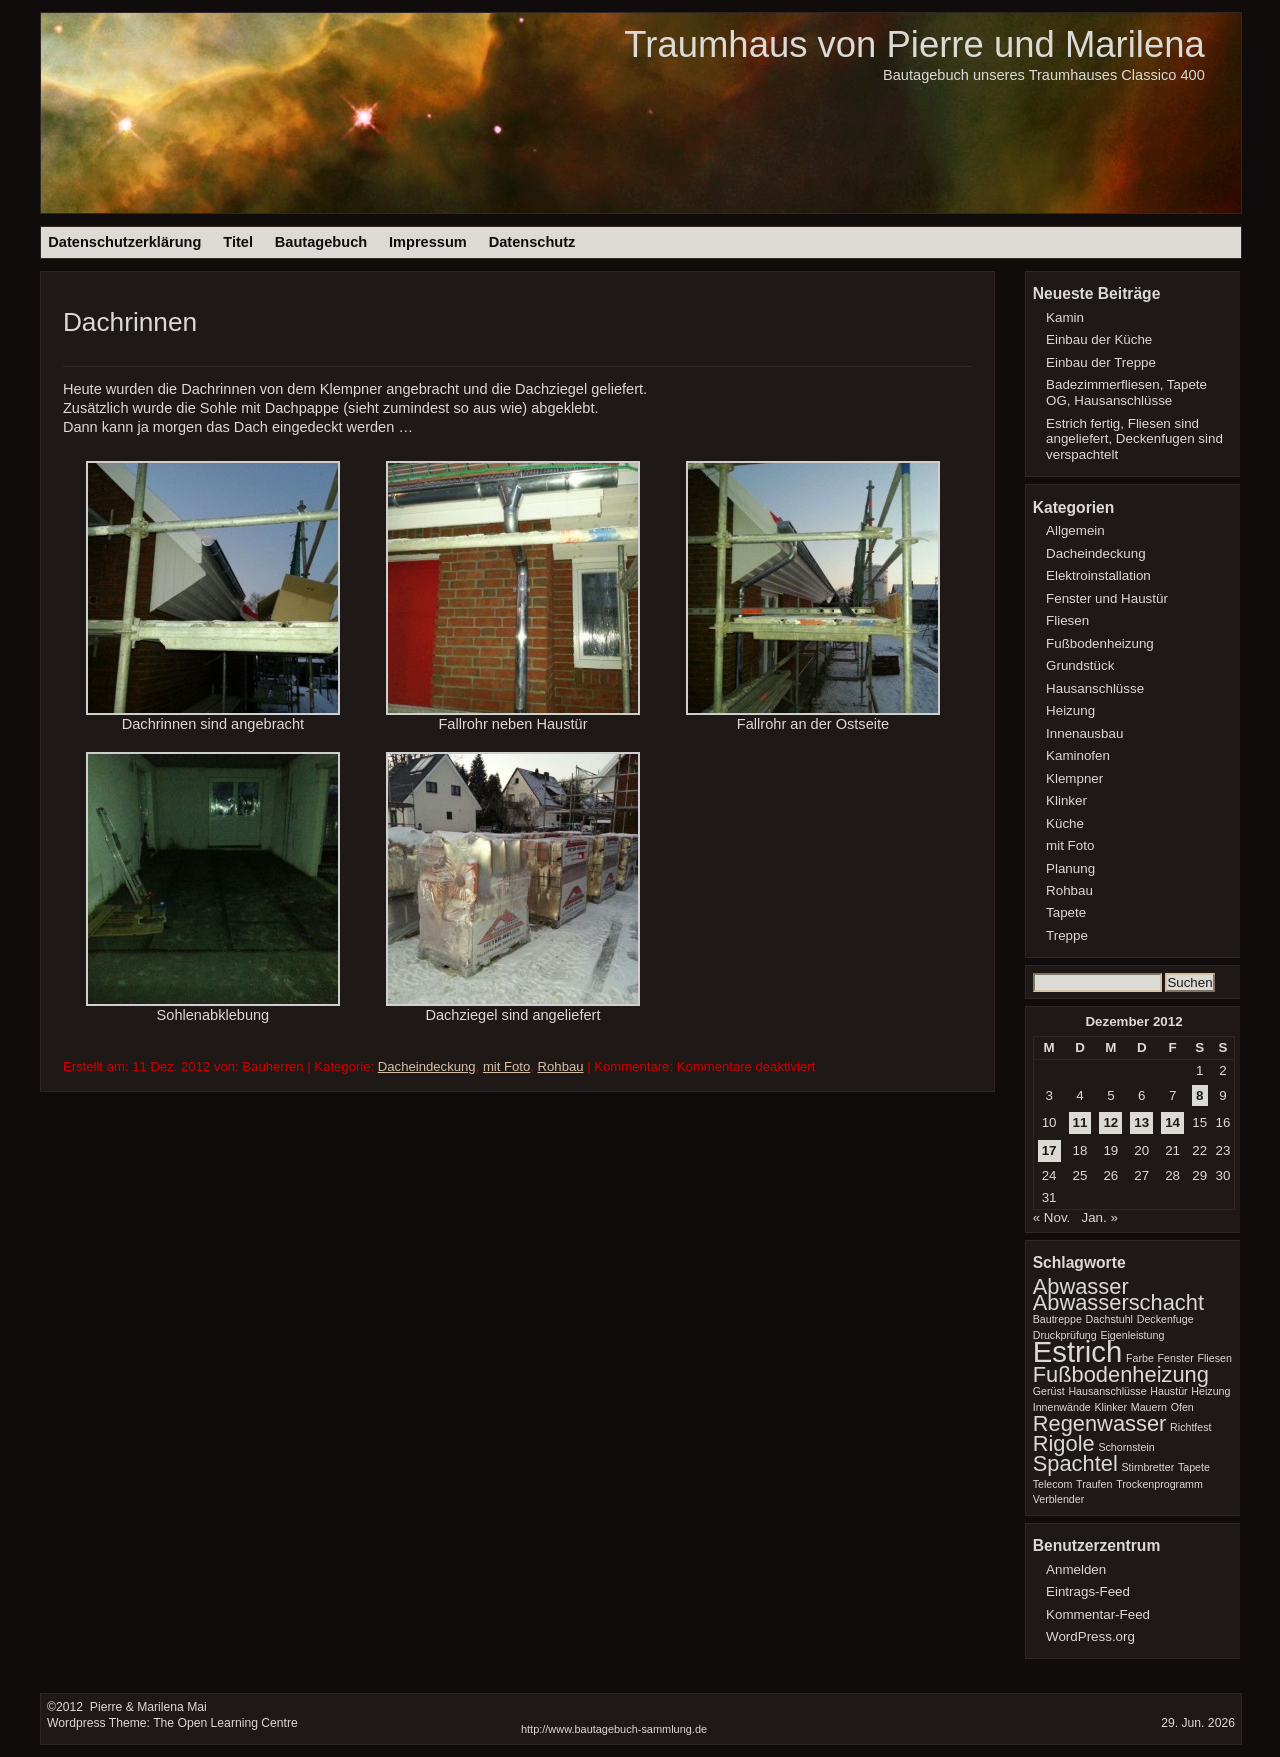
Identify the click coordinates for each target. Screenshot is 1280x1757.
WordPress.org (1090, 1636)
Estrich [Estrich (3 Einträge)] (1078, 1351)
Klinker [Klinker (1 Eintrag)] (1110, 1407)
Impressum (428, 242)
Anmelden (1076, 1569)
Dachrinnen (130, 322)
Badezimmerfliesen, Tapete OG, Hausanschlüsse (1126, 392)
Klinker (1066, 800)
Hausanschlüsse (1095, 688)
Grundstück (1080, 665)
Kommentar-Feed (1098, 1614)
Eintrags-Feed (1088, 1591)
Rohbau (561, 1066)
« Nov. (1052, 1217)
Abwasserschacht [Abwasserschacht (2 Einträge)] (1118, 1302)
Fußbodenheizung (1100, 643)
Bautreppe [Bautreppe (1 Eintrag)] (1057, 1319)
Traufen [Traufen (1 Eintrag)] (1094, 1484)
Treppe (1067, 935)
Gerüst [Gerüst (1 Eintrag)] (1049, 1391)
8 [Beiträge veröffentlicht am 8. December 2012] (1199, 1095)
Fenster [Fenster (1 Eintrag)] (1176, 1358)
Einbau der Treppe (1101, 362)
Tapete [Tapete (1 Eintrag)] (1194, 1467)
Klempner (1074, 778)
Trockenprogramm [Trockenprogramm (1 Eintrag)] (1159, 1484)
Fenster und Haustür (1107, 598)
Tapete (1066, 912)
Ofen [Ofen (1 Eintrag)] (1182, 1407)
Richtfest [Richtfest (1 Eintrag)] (1190, 1427)
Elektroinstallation (1098, 575)
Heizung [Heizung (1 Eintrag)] (1210, 1391)
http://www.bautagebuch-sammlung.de (614, 1729)
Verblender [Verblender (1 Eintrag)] (1059, 1499)
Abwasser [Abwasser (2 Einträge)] (1081, 1286)
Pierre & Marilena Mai (146, 1707)
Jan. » (1099, 1217)
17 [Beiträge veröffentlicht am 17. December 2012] (1049, 1150)
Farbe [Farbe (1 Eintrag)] (1140, 1358)
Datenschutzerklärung (124, 242)
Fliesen (1067, 620)
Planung (1070, 868)
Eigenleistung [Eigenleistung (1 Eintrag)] (1132, 1335)
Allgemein (1075, 530)
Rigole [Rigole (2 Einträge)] (1064, 1443)
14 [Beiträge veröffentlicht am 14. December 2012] (1172, 1122)
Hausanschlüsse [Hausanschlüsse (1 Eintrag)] (1107, 1391)
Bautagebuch (321, 242)
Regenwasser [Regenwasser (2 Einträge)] (1100, 1423)
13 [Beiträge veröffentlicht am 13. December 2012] (1141, 1122)
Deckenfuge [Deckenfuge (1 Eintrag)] (1165, 1319)
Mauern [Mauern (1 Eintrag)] (1149, 1407)
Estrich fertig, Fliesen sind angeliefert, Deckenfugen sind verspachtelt (1134, 439)
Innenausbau (1084, 733)
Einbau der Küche (1099, 339)
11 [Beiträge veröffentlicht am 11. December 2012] (1080, 1122)
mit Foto (506, 1066)
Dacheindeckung (427, 1066)
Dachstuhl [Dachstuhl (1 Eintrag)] (1109, 1319)
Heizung (1070, 710)
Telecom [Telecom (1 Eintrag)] (1053, 1484)
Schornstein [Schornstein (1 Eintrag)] (1126, 1447)
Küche (1065, 823)
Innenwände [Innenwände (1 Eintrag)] (1062, 1407)
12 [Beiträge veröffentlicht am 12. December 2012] (1110, 1122)
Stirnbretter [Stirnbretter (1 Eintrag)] (1147, 1467)
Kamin (1065, 317)
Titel (238, 242)
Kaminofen (1078, 755)
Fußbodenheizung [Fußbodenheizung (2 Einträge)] (1121, 1374)
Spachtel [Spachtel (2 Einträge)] (1075, 1463)
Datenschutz (532, 242)
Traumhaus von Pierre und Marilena (914, 44)
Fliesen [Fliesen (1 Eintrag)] (1214, 1358)
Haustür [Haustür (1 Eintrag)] (1168, 1391)
